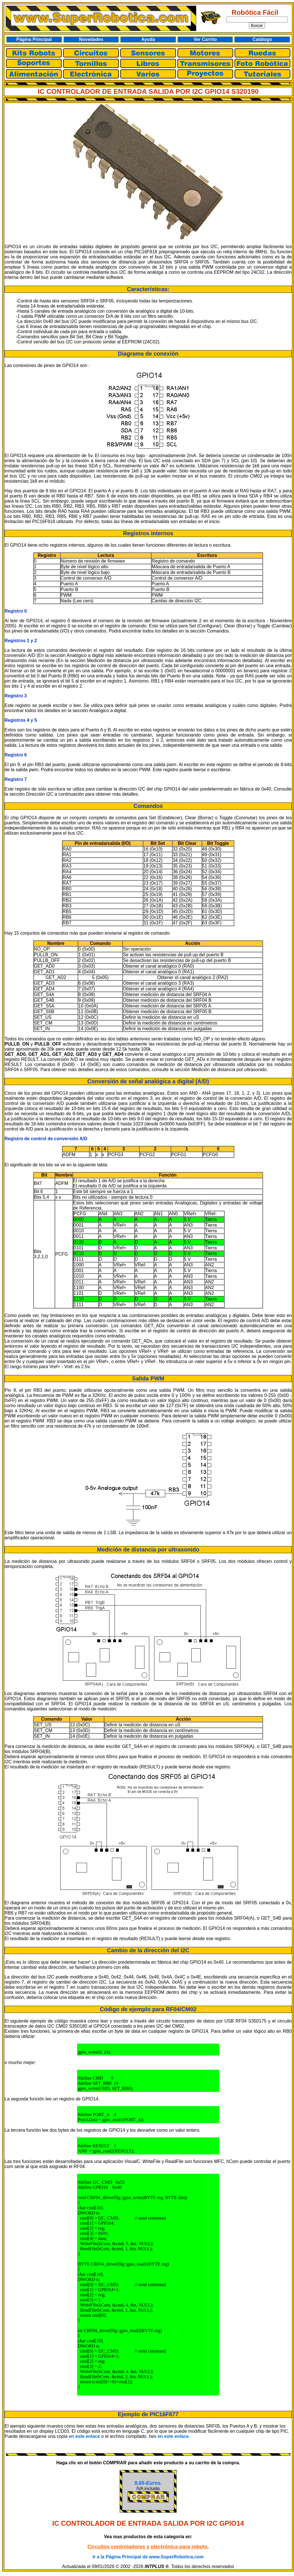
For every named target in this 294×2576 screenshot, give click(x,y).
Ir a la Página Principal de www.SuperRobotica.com (148, 2556)
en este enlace (84, 2436)
